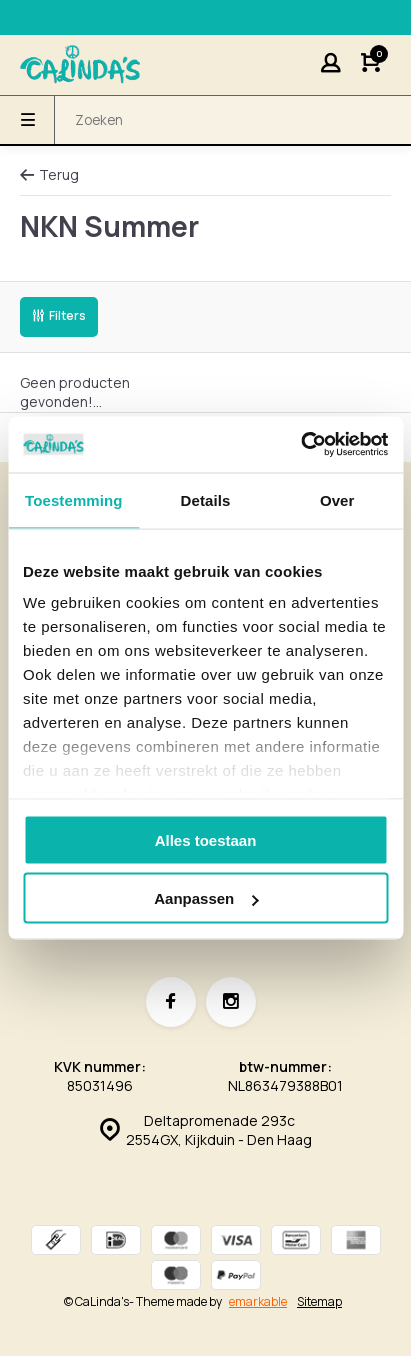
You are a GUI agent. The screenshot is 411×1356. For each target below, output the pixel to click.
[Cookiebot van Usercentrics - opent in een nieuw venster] (300, 445)
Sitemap (319, 1302)
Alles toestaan (206, 839)
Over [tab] (337, 499)
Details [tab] (206, 499)
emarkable (258, 1301)
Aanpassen (206, 898)
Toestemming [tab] (74, 499)
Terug (49, 174)
